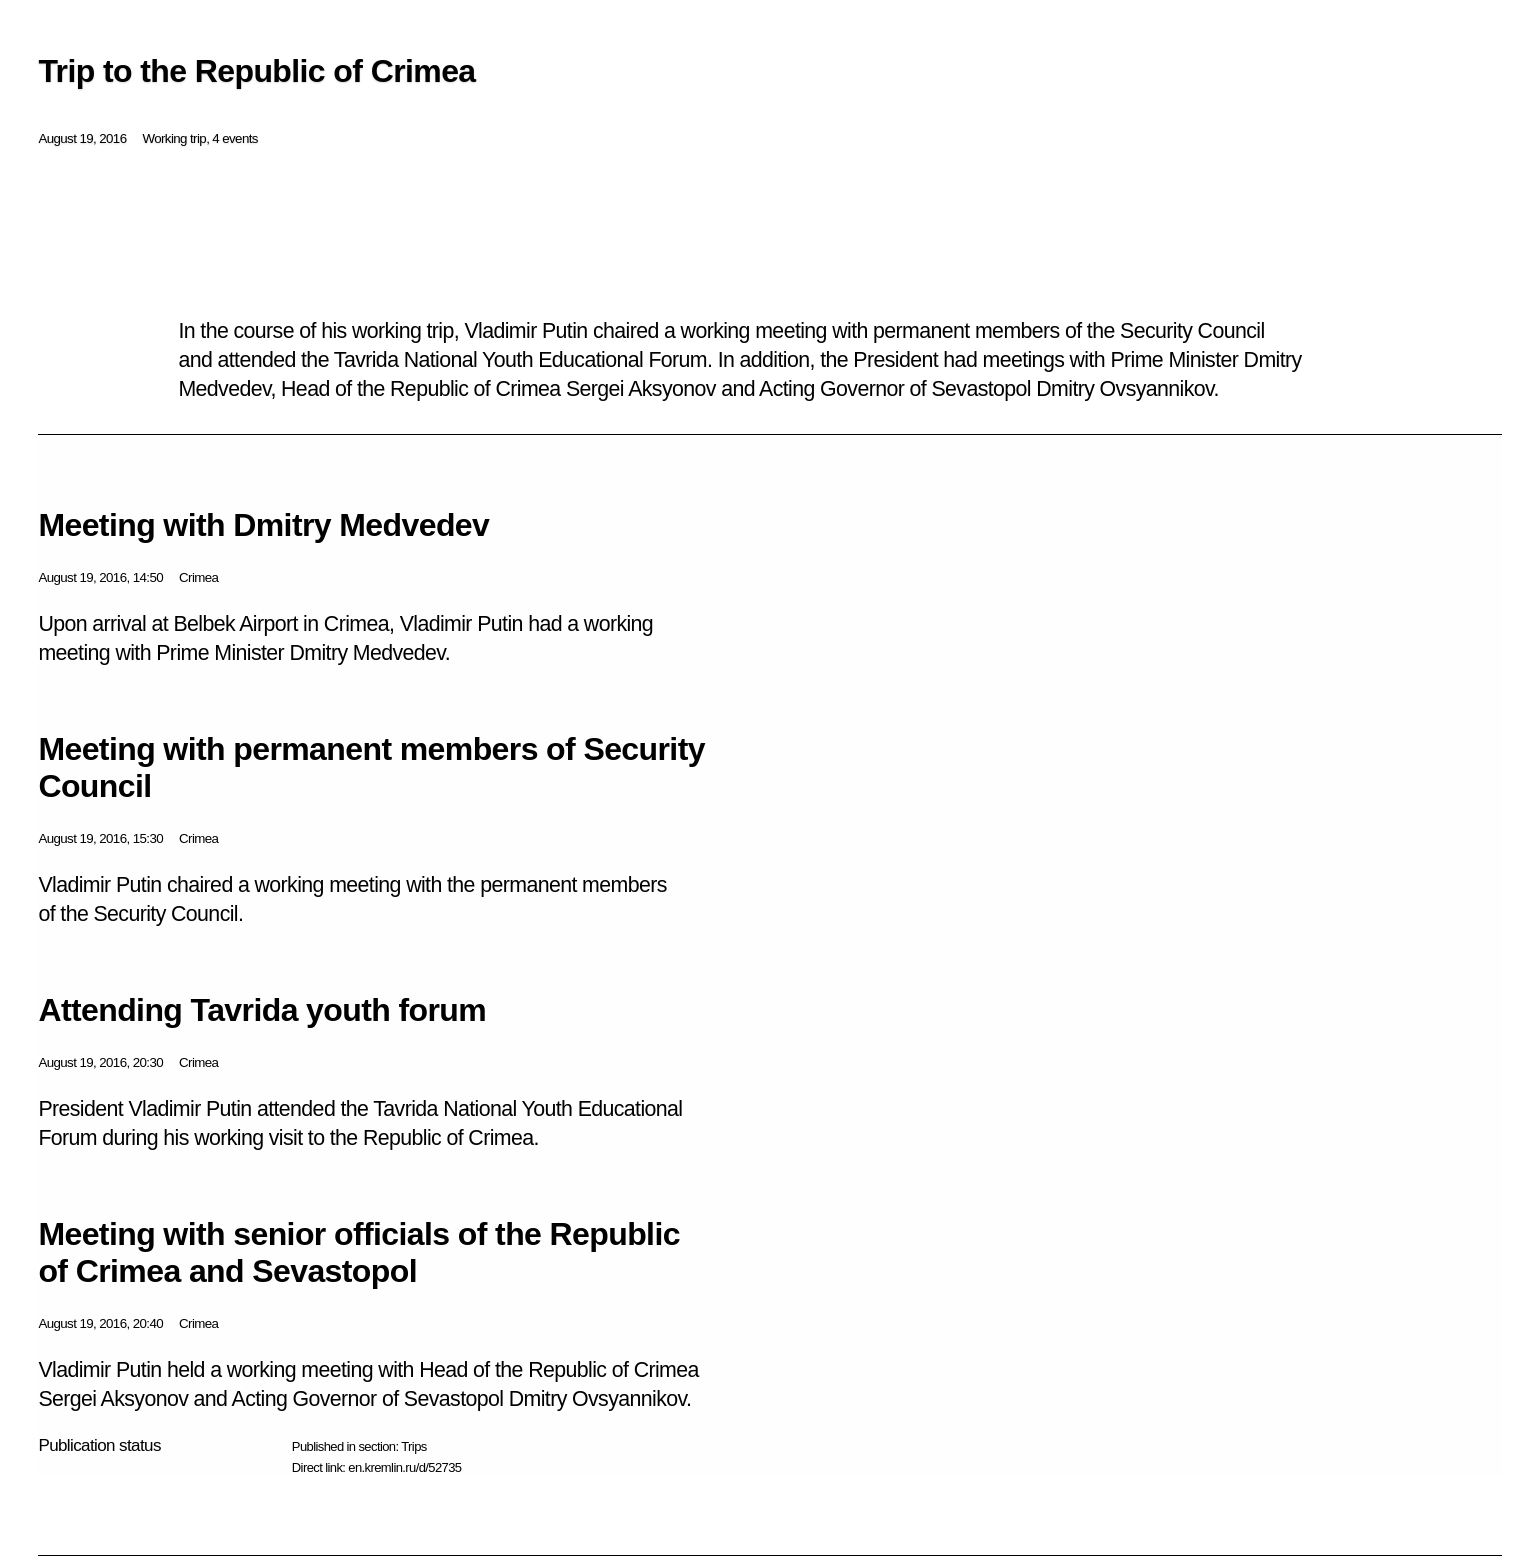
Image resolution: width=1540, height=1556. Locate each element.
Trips (413, 1446)
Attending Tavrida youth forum (262, 1010)
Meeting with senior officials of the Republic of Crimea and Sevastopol (359, 1252)
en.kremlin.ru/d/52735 (404, 1467)
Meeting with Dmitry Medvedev (263, 525)
